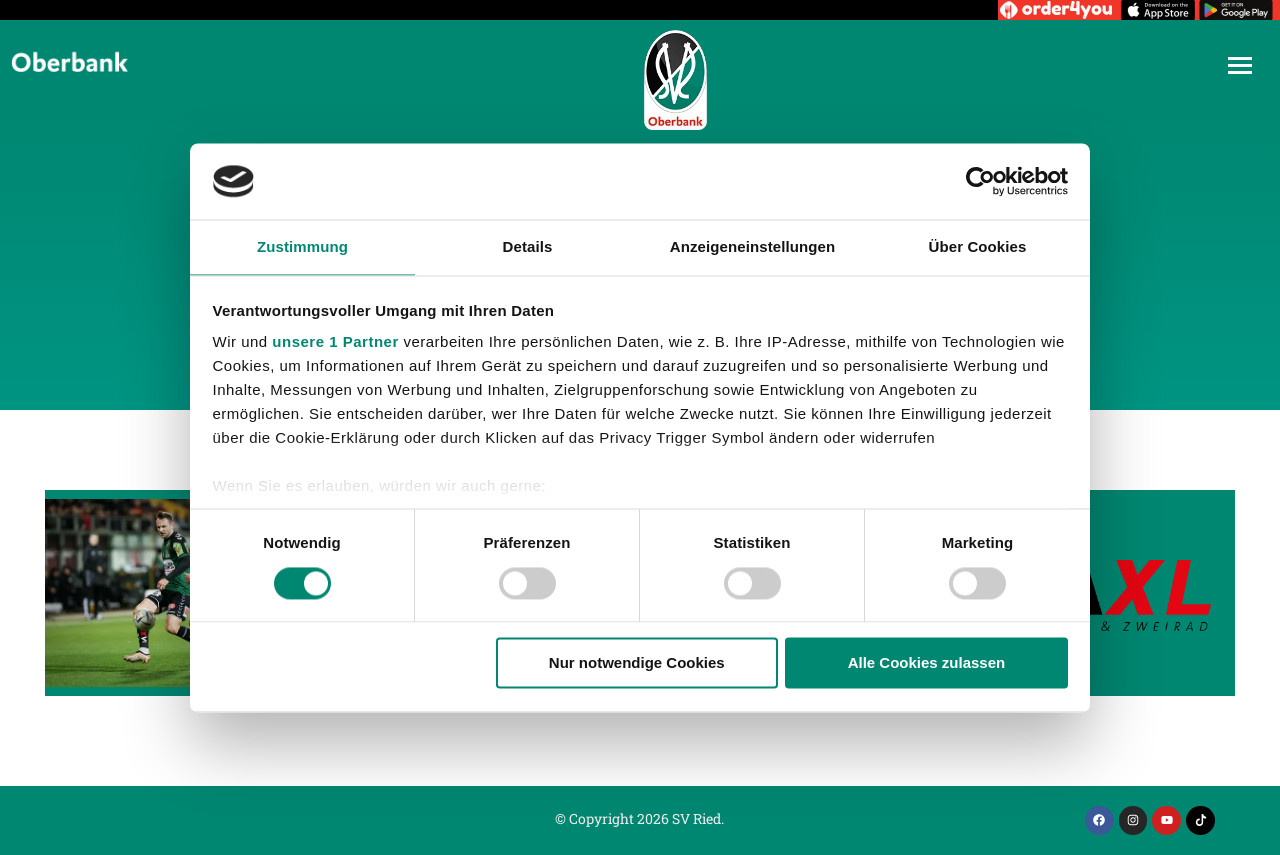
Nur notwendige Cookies (637, 663)
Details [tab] (528, 247)
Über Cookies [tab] (978, 247)
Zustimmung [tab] (302, 247)
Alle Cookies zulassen (927, 663)
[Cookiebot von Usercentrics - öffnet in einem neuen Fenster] (980, 181)
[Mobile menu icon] (1240, 65)
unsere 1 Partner (335, 342)
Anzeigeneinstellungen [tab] (752, 247)
